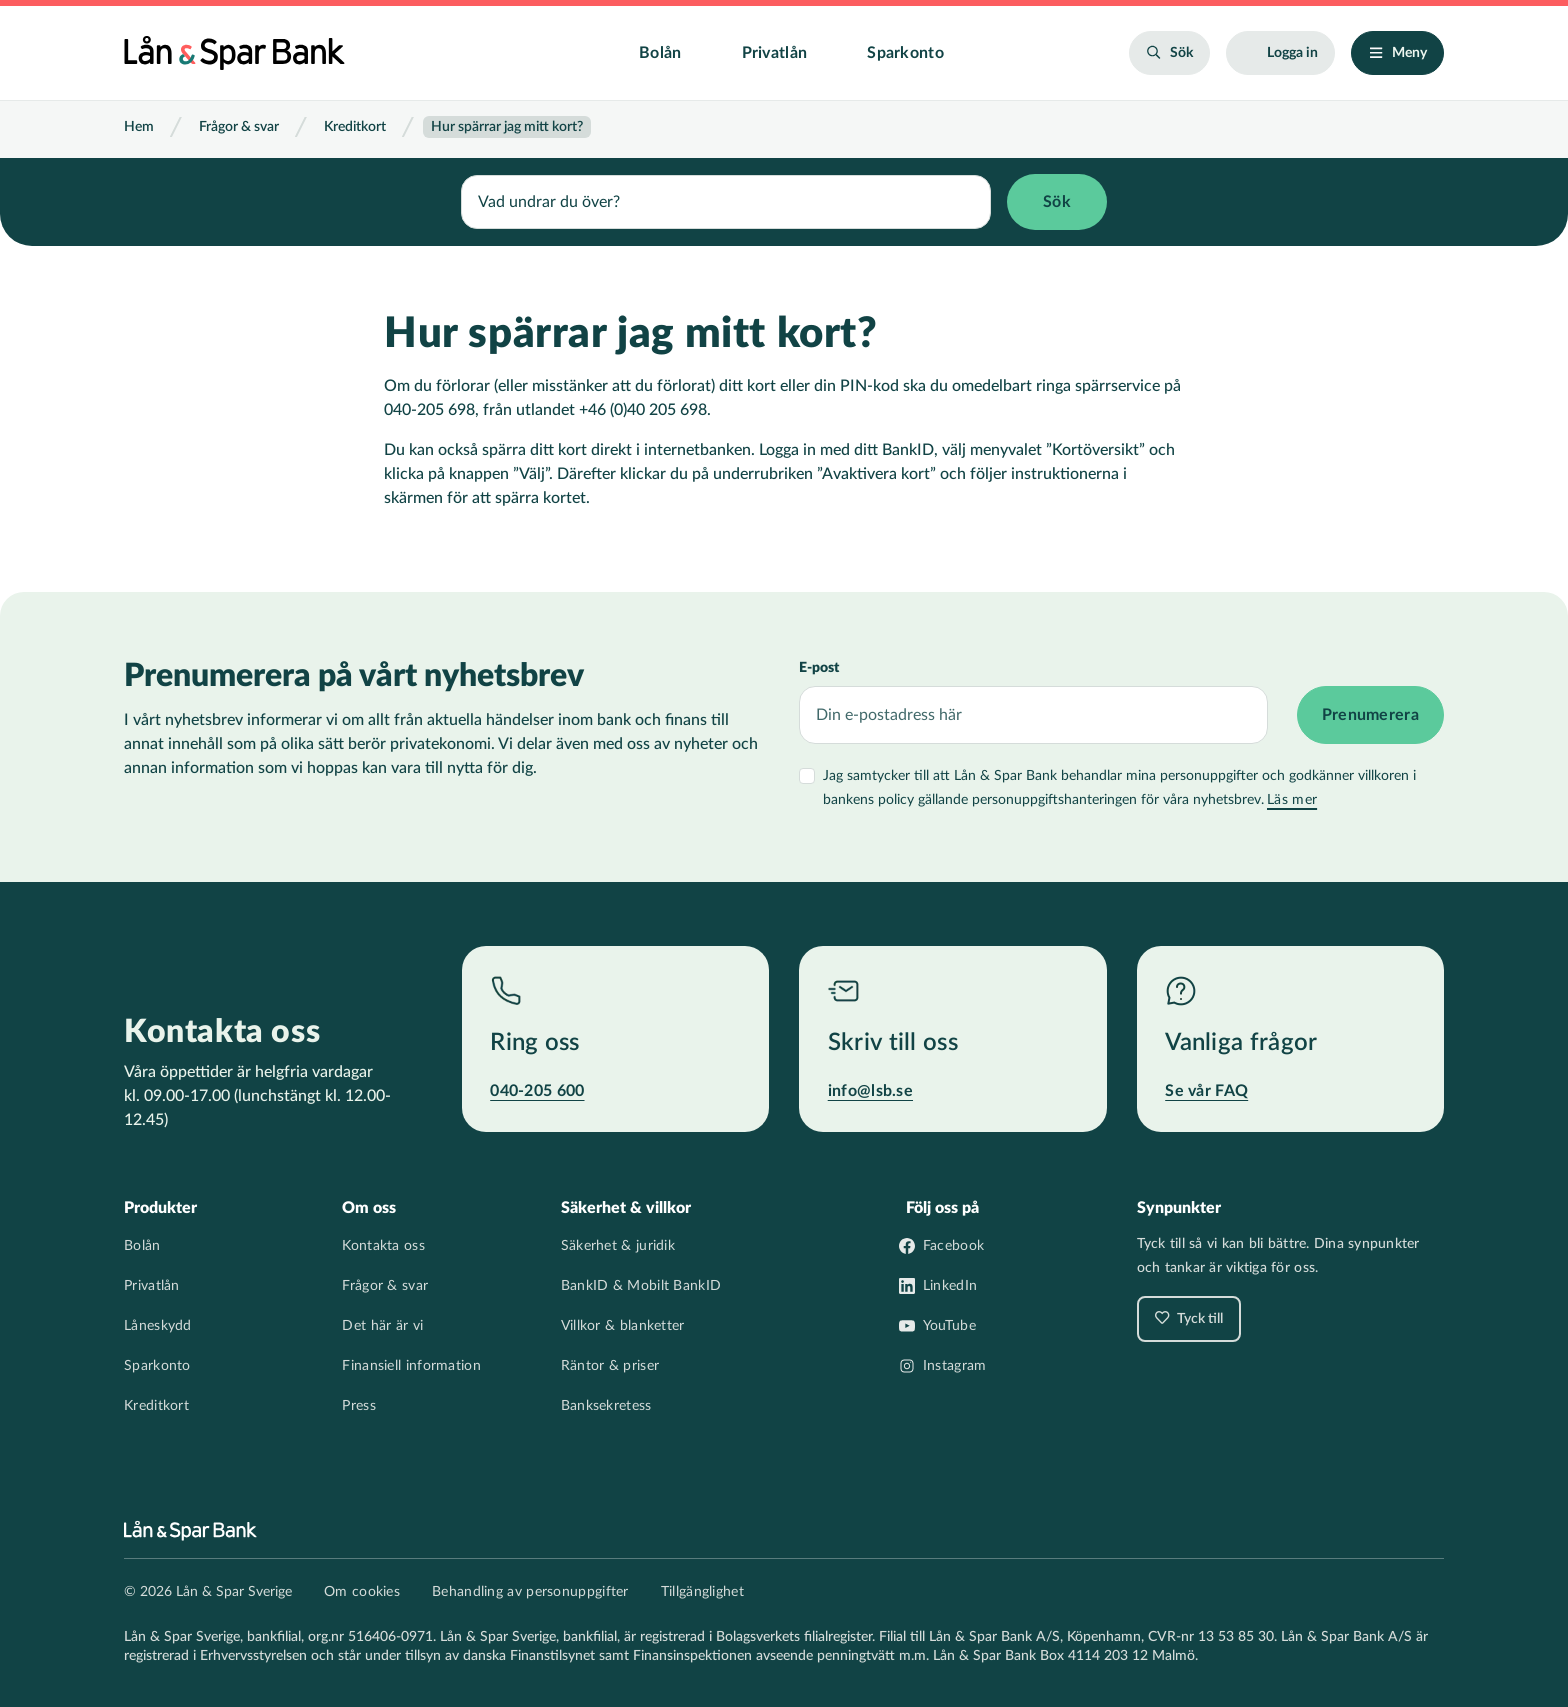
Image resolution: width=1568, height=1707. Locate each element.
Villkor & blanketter (623, 1326)
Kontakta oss (383, 1246)
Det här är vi (382, 1326)
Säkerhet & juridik (618, 1246)
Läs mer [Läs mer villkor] (1292, 798)
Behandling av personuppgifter (530, 1592)
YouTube (949, 1326)
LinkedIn (950, 1286)
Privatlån (775, 53)
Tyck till (1198, 1319)
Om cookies (362, 1592)
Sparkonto (905, 53)
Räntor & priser (610, 1366)
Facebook (953, 1246)
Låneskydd (158, 1326)
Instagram (955, 1366)
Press (359, 1406)
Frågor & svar (239, 127)
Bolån (660, 53)
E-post (819, 666)
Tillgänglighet (702, 1592)
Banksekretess (606, 1406)
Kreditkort (355, 127)
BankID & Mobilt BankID (641, 1286)
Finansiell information (411, 1366)
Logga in (1292, 53)
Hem (139, 127)
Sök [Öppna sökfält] (1181, 53)
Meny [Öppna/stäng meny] (1409, 53)
